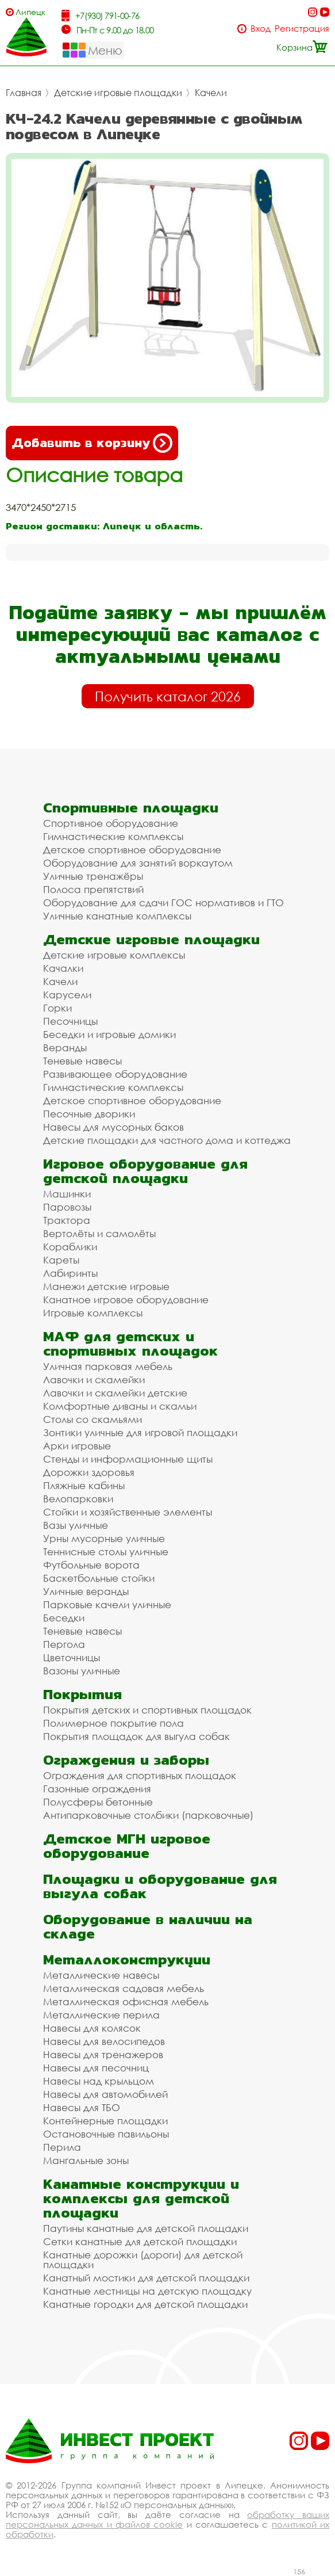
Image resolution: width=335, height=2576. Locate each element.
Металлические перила (101, 2015)
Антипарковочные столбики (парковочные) (148, 1815)
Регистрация (302, 28)
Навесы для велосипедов (104, 2041)
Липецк (30, 12)
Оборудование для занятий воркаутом (138, 863)
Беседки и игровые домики (109, 1034)
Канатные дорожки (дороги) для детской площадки (142, 2259)
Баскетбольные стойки (99, 1578)
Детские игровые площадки (118, 92)
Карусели (67, 994)
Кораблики (70, 1246)
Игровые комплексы (93, 1313)
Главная (23, 92)
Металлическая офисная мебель (126, 2001)
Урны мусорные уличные (104, 1538)
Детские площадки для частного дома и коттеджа (167, 1140)
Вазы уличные (75, 1525)
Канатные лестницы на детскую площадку (147, 2291)
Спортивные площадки (130, 807)
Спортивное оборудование (110, 823)
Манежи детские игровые (106, 1286)
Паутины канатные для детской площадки (145, 2228)
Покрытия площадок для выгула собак (136, 1736)
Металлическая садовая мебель (123, 1988)
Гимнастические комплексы (113, 836)
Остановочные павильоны (106, 2134)
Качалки (63, 968)
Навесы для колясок (92, 2028)
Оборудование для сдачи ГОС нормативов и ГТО (163, 902)
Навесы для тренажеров (103, 2054)
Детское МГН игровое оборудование (126, 1845)
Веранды (65, 1047)
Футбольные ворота (91, 1565)
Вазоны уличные (81, 1671)
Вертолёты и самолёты (99, 1233)
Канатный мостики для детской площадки (146, 2278)
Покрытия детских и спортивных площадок (147, 1710)
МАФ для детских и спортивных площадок (130, 1343)
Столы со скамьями (92, 1419)
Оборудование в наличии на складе (147, 1926)
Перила (62, 2147)
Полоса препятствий (93, 889)
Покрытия (82, 1694)
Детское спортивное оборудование (132, 849)
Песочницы (70, 1021)
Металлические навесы (101, 1975)
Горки (57, 1008)
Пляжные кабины (84, 1485)
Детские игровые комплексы (114, 955)
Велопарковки (78, 1498)
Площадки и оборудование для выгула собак (160, 1886)
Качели (211, 92)
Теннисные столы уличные (105, 1551)
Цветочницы (71, 1657)
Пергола (64, 1644)
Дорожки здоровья (88, 1472)
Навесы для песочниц (96, 2068)
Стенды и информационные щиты (128, 1459)
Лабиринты (70, 1273)
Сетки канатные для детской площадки (140, 2241)
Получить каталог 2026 (168, 696)
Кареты (61, 1260)
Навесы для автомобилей (105, 2094)
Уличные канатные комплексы (117, 916)
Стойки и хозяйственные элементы (127, 1512)
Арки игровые (77, 1446)
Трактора (66, 1220)
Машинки (67, 1194)
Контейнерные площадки (105, 2120)
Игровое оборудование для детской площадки (145, 1171)
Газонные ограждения (97, 1788)
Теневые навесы (82, 1061)
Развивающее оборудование (115, 1074)
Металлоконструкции (126, 1959)
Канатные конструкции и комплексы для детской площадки (141, 2198)
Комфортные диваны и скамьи (120, 1406)
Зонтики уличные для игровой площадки (140, 1432)
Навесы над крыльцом (98, 2081)
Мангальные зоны (86, 2160)
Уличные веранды (86, 1591)
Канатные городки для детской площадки (145, 2304)
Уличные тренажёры (93, 876)
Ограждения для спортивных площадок (139, 1775)
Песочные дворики (89, 1114)
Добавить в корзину (91, 443)
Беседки (63, 1618)
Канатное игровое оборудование (126, 1299)
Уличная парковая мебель (107, 1366)
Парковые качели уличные (107, 1604)
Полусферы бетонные (98, 1802)
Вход (261, 28)
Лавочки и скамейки (94, 1379)
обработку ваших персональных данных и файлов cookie (167, 2519)
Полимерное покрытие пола (113, 1723)
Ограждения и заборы (126, 1760)
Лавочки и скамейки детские (115, 1393)
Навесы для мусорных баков (113, 1127)
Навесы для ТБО (81, 2107)
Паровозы (67, 1207)
